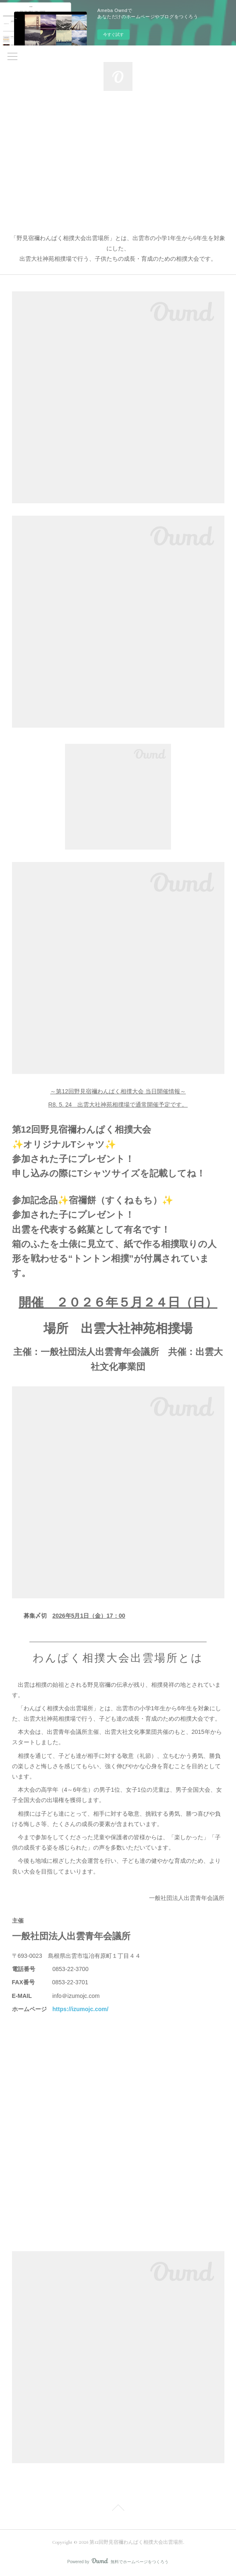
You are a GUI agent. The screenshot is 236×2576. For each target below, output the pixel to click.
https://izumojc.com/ (80, 2009)
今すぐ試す (113, 34)
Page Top (118, 2509)
